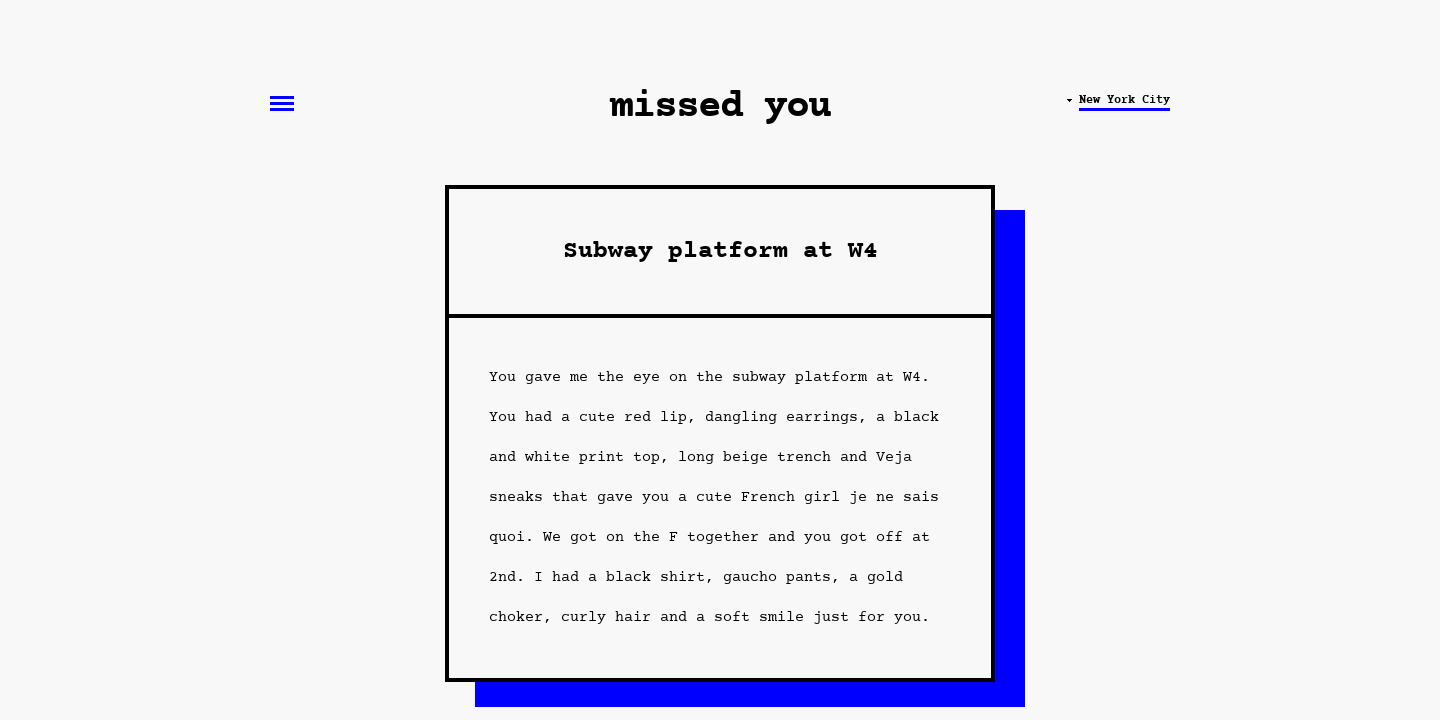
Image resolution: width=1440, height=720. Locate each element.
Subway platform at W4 (720, 251)
